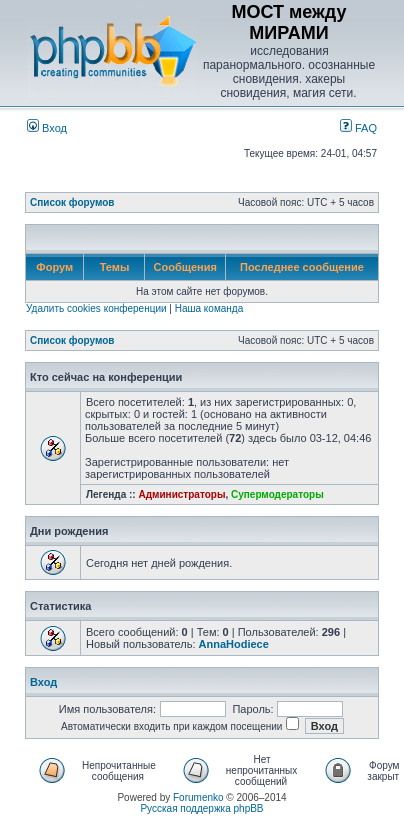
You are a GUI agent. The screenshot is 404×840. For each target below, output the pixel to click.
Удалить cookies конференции (96, 308)
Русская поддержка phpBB (201, 808)
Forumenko (198, 797)
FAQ (358, 128)
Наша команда (209, 308)
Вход (47, 128)
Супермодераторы (277, 494)
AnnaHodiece (234, 644)
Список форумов (72, 202)
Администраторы (181, 494)
